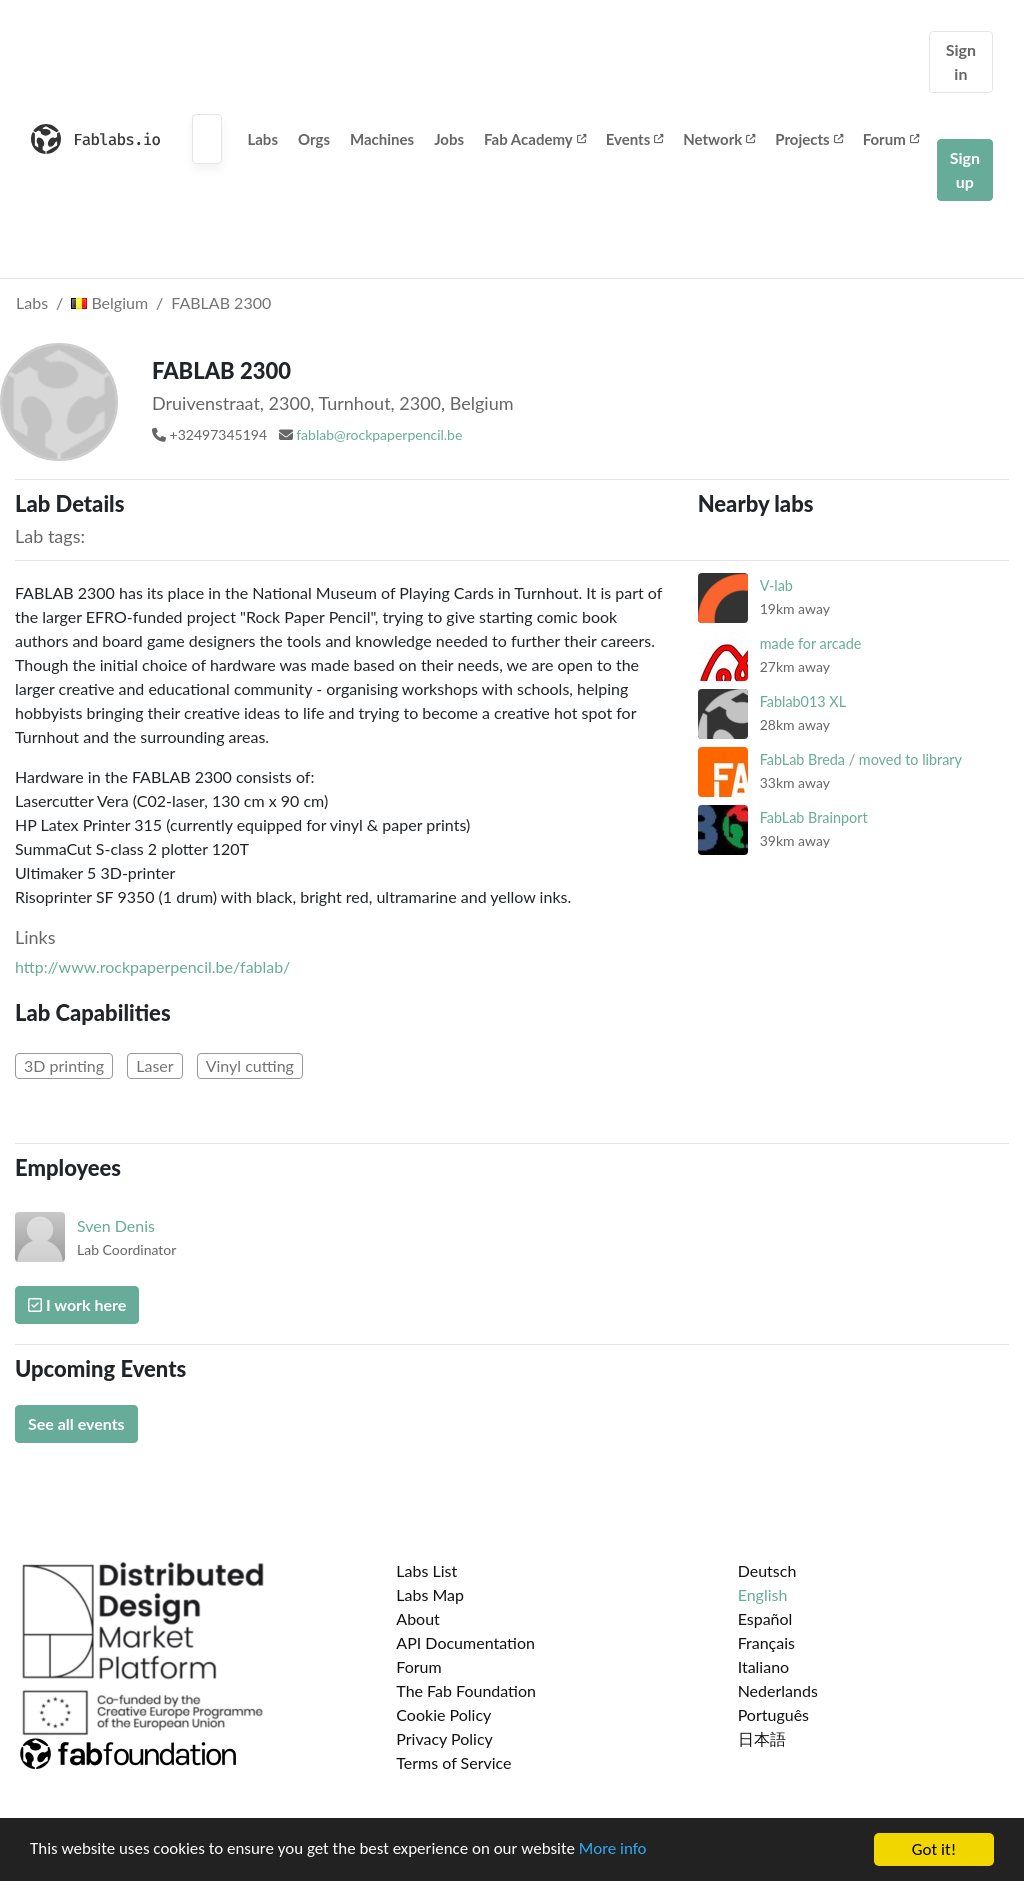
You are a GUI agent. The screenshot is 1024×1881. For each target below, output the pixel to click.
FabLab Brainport (814, 817)
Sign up (965, 169)
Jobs (449, 139)
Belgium (109, 302)
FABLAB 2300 (221, 302)
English (763, 1594)
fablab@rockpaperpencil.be (379, 434)
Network (719, 139)
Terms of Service (453, 1762)
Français (766, 1642)
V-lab (776, 585)
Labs (262, 139)
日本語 (762, 1738)
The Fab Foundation (466, 1690)
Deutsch (767, 1570)
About (418, 1618)
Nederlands (778, 1690)
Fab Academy (535, 139)
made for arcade (811, 643)
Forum (891, 139)
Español (765, 1618)
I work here (77, 1304)
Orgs (314, 139)
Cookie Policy (443, 1714)
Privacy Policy (444, 1738)
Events (635, 139)
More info (615, 1851)
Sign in (961, 61)
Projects (808, 139)
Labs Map (430, 1594)
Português (773, 1714)
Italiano (764, 1666)
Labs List (426, 1570)
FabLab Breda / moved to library (861, 759)
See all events (76, 1423)
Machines (382, 139)
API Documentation (465, 1642)
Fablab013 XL (803, 701)
